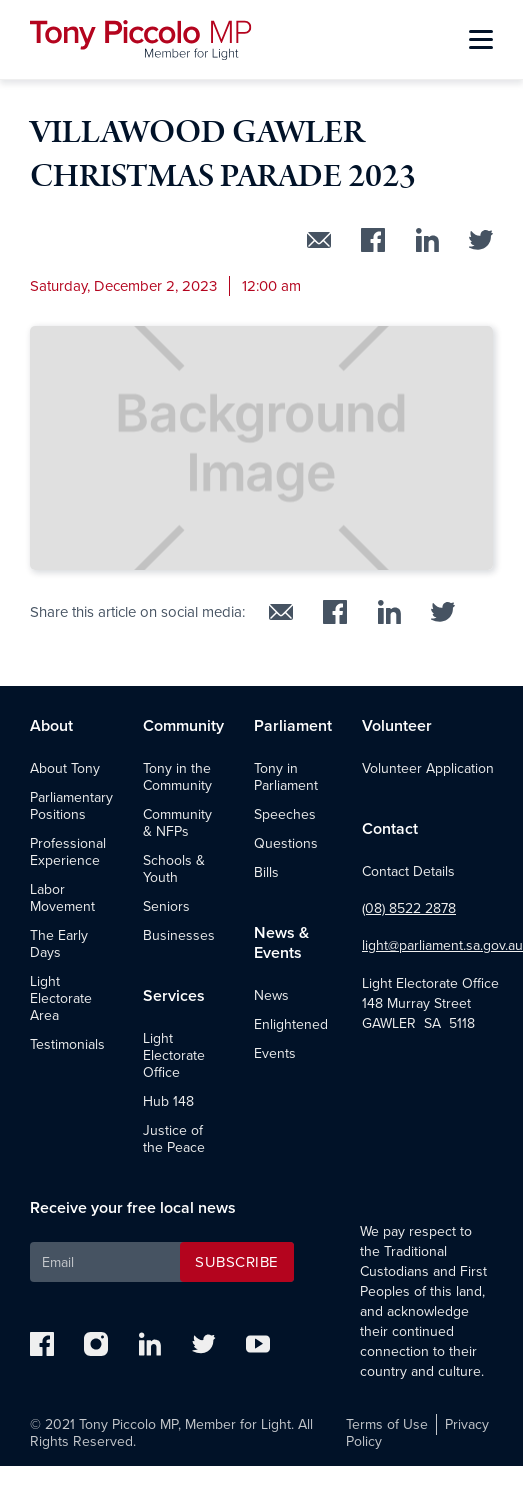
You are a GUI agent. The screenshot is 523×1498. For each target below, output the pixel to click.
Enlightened (291, 1024)
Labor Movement (62, 898)
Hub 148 (168, 1101)
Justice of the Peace (174, 1139)
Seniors (166, 906)
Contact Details (408, 871)
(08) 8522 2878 (409, 908)
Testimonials (67, 1044)
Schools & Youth (174, 869)
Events (275, 1053)
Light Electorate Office (174, 1055)
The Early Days (59, 944)
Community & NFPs (177, 823)
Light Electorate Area (61, 998)
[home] (141, 40)
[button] (481, 40)
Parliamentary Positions (71, 806)
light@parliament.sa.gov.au (442, 945)
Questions (286, 843)
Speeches (285, 814)
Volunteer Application (428, 768)
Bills (266, 872)
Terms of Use (387, 1424)
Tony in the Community (177, 777)
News (271, 995)
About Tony (65, 768)
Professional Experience (68, 852)
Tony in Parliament (286, 777)
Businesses (179, 935)
